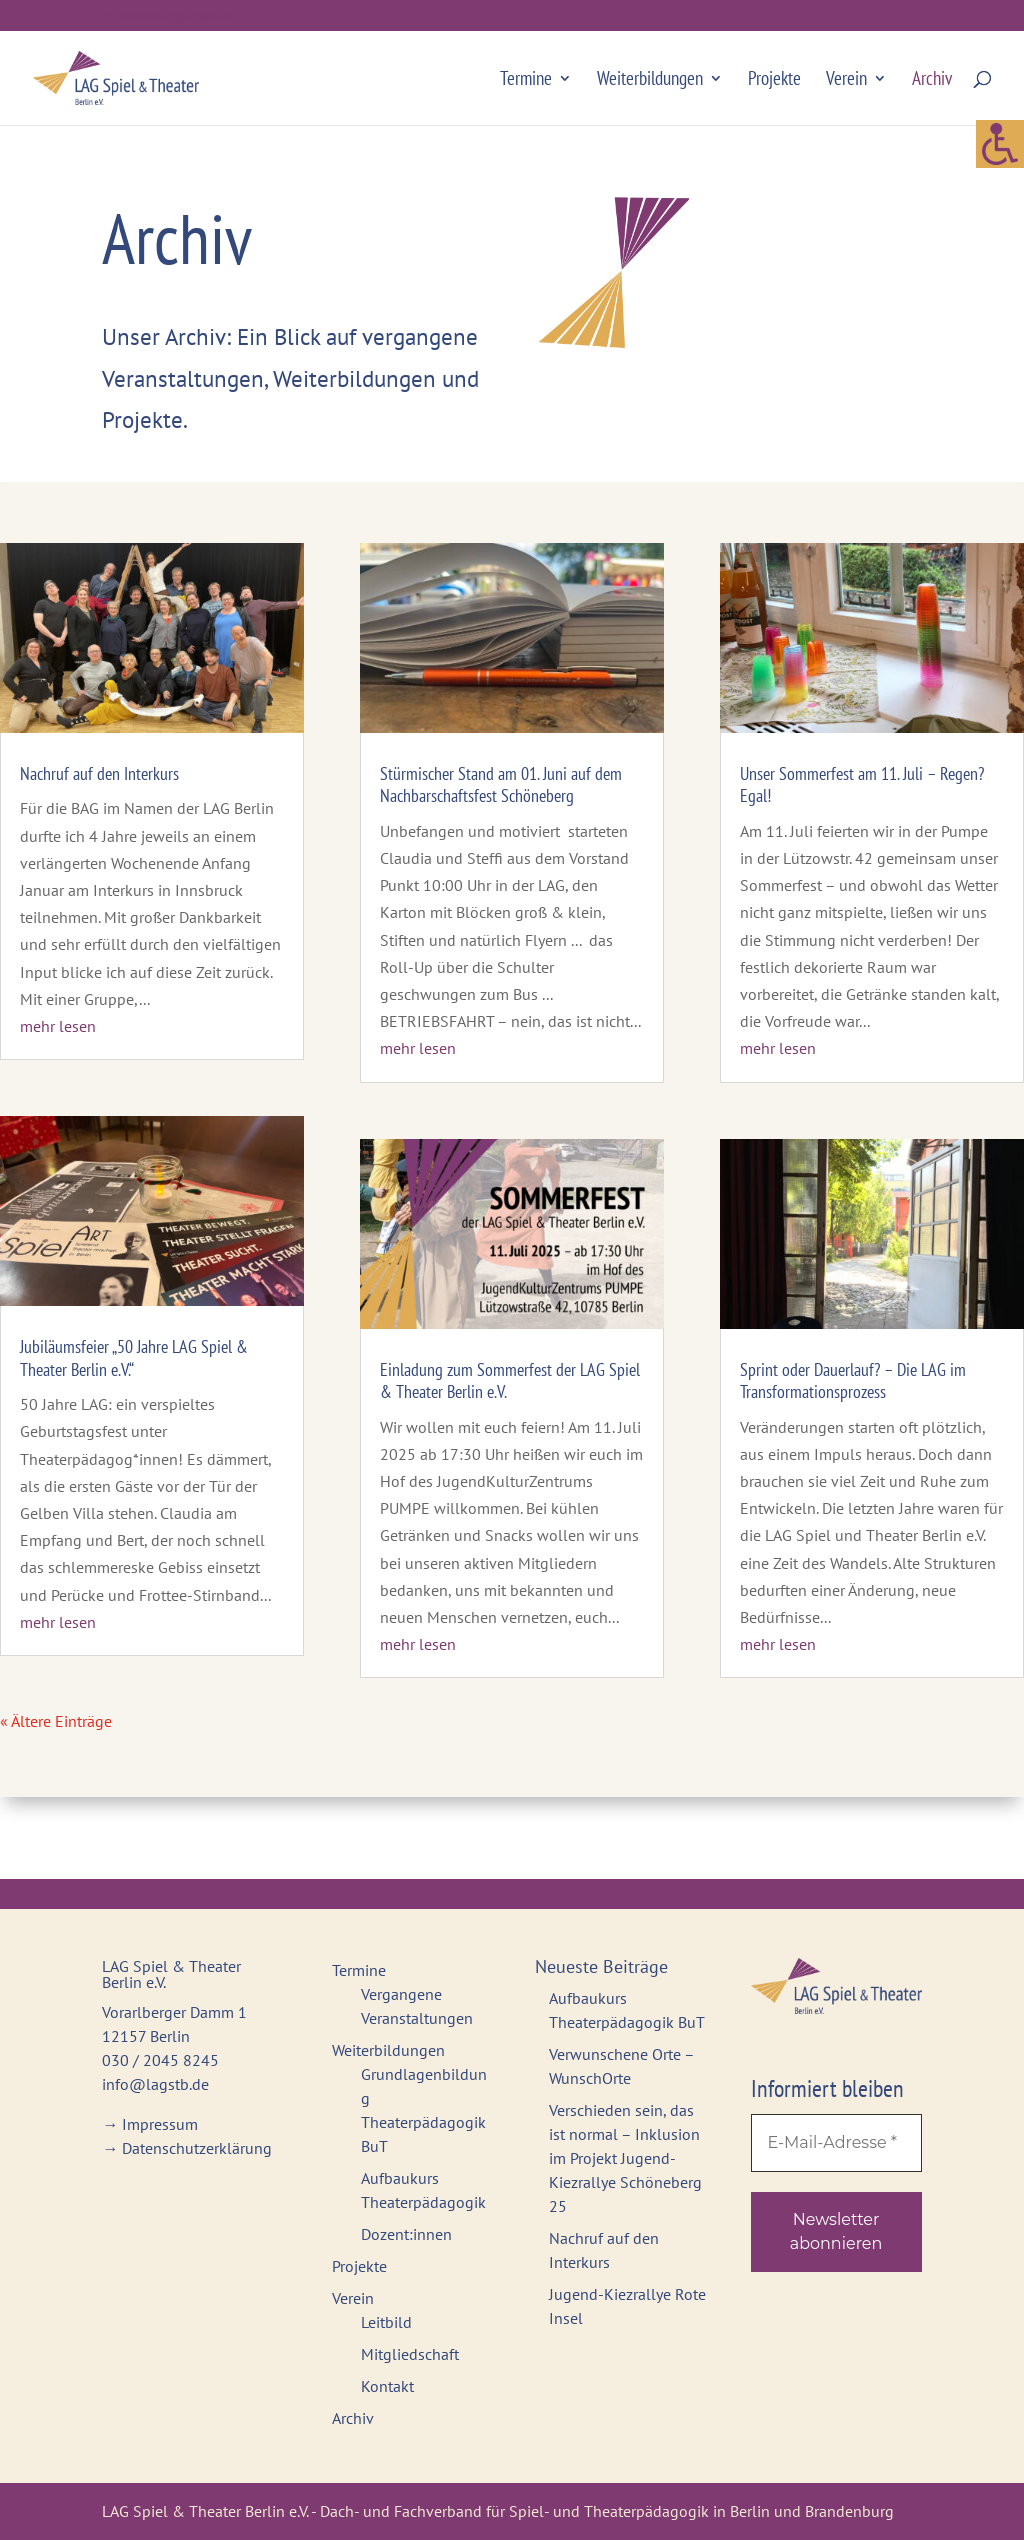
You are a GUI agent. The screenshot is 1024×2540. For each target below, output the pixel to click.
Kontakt (387, 2386)
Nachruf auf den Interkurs (99, 773)
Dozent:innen (406, 2234)
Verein (846, 80)
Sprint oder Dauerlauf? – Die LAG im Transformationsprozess (853, 1381)
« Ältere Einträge (56, 1721)
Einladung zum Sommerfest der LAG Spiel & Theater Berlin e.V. (510, 1381)
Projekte (774, 80)
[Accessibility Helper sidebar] (1000, 54)
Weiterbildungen (650, 80)
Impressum (160, 2124)
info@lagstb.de (155, 2084)
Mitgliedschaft (410, 2354)
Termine (526, 80)
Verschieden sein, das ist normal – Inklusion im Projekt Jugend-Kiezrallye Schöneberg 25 (625, 2158)
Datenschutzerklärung (197, 2148)
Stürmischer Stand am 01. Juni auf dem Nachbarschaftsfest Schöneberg (501, 785)
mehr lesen (58, 1026)
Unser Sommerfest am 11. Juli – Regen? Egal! (862, 785)
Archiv (932, 80)
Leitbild (386, 2322)
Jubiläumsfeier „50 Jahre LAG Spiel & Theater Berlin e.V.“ (134, 1358)
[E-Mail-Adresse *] (836, 2143)
